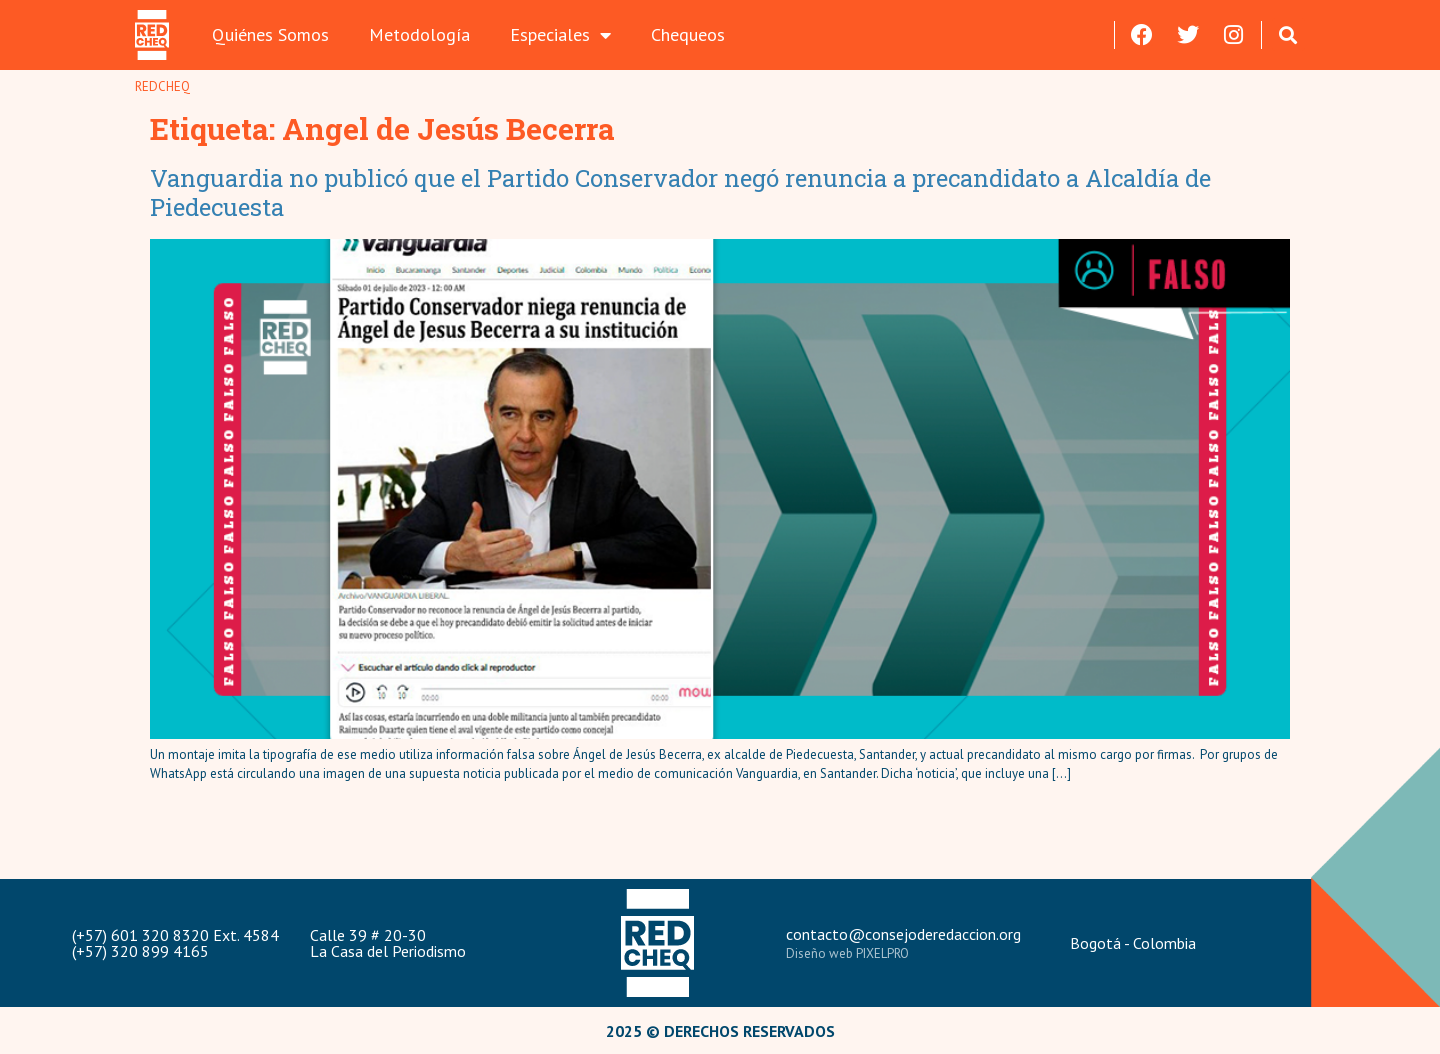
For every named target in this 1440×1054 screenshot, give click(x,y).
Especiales (560, 35)
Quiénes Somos (270, 34)
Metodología (419, 34)
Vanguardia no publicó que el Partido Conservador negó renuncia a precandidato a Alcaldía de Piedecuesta (680, 192)
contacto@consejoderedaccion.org (903, 934)
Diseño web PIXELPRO (847, 953)
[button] (1288, 34)
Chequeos (688, 34)
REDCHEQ (162, 86)
